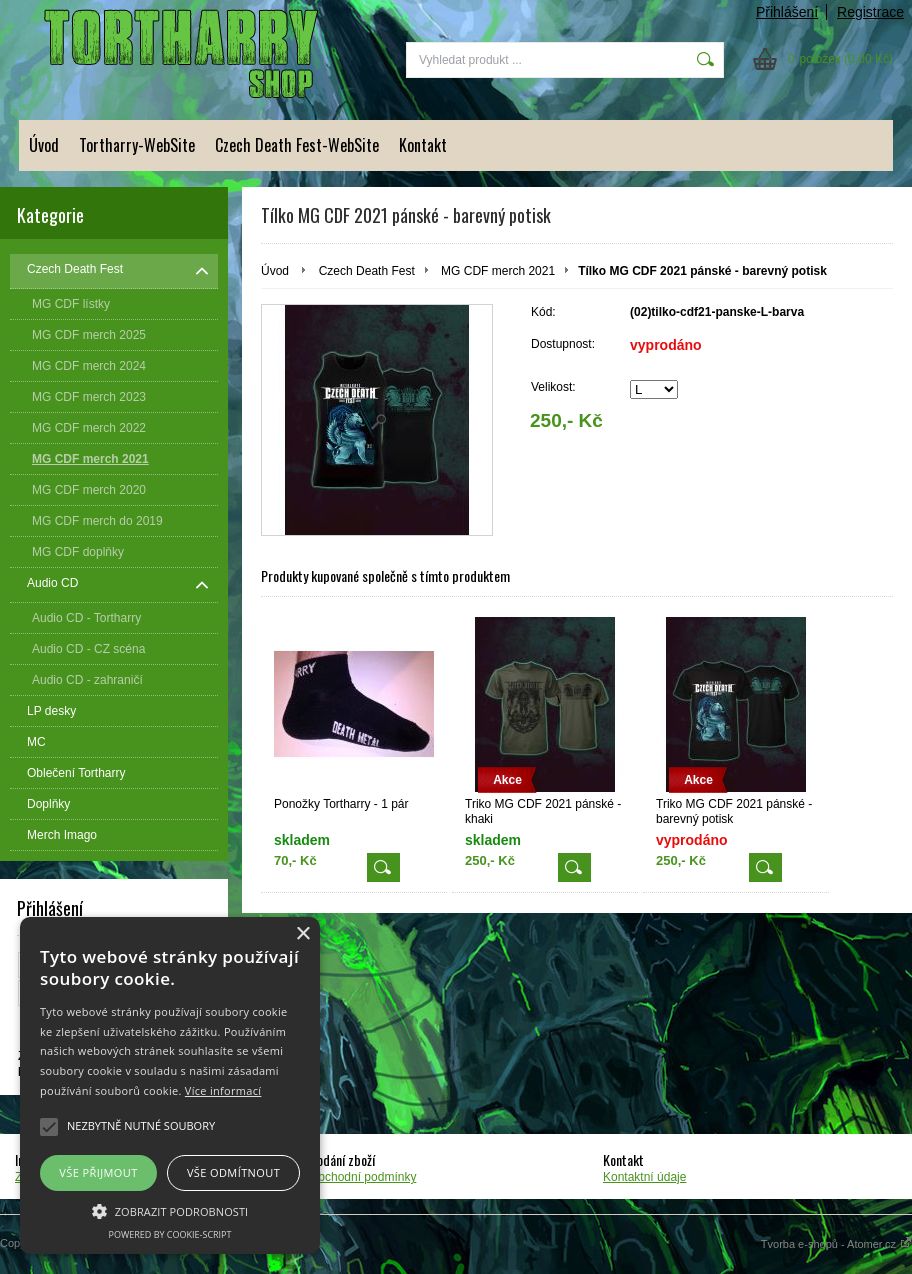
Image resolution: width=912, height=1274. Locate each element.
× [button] (302, 934)
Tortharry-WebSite (137, 145)
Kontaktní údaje (644, 1177)
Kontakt (423, 145)
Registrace (870, 12)
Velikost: (553, 387)
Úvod (44, 145)
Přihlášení (787, 12)
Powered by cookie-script (170, 1234)
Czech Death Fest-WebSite (297, 145)
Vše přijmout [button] (98, 1172)
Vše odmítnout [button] (233, 1172)
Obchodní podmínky (362, 1177)
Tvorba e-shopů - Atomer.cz (836, 1244)
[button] (170, 1210)
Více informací (223, 1090)
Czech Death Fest (367, 271)
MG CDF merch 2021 (498, 271)
